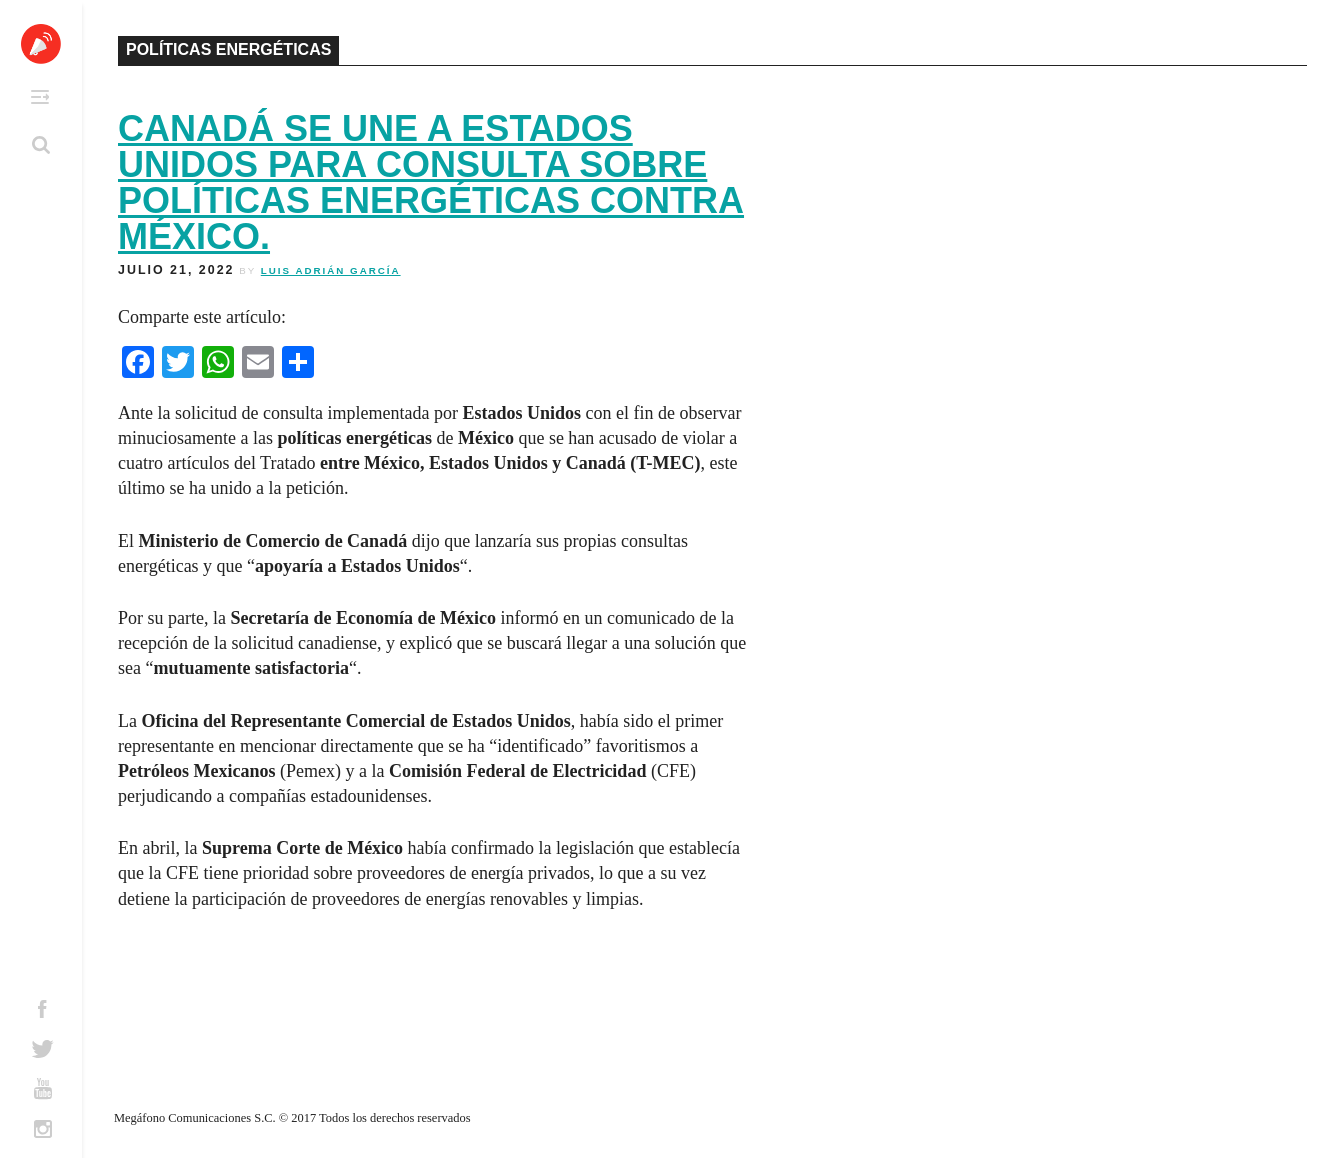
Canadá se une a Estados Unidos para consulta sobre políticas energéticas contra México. (431, 182)
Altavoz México (41, 44)
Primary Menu (40, 97)
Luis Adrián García (331, 270)
